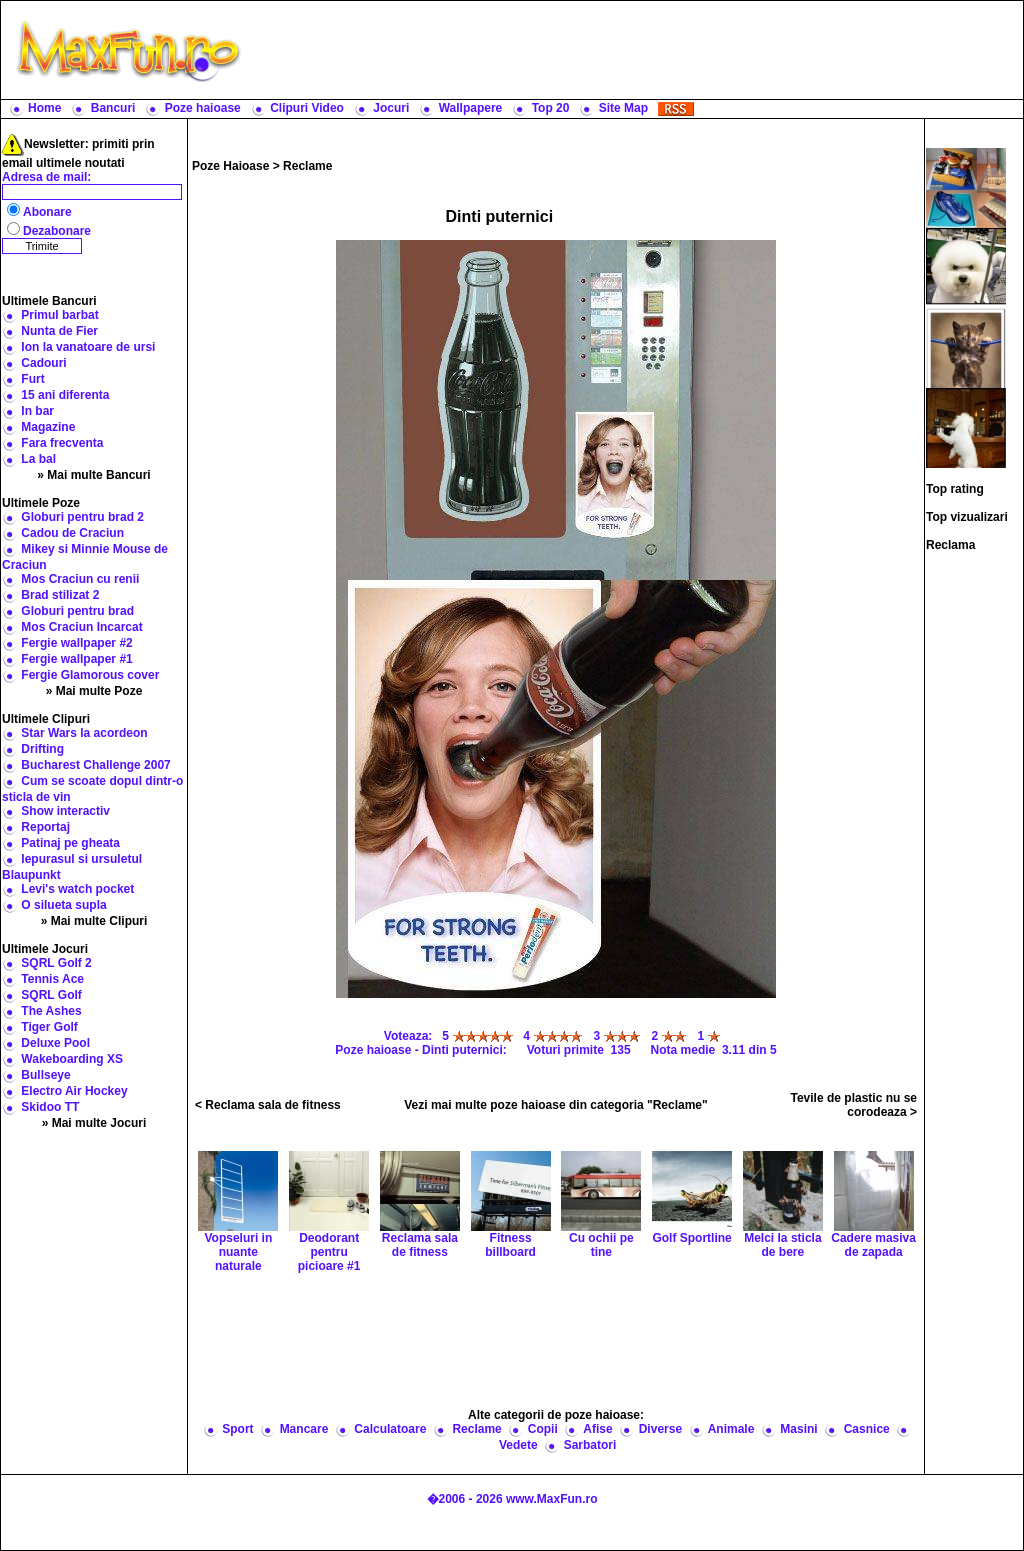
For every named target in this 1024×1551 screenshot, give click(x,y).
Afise (597, 1429)
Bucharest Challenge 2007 (95, 765)
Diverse (660, 1429)
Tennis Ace (52, 979)
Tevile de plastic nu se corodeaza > (854, 1105)
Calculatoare (390, 1429)
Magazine (48, 427)
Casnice (867, 1429)
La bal (38, 459)
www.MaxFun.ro (552, 1499)
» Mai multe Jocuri (94, 1123)
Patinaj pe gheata (70, 843)
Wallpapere (471, 108)
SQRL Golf (51, 995)
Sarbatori (590, 1445)
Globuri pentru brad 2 (82, 517)
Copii (543, 1429)
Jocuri (391, 108)
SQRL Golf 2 (56, 963)
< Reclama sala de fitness (268, 1105)
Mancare (304, 1429)
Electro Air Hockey (74, 1091)
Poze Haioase (230, 166)
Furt (32, 379)
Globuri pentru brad (77, 611)
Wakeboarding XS (72, 1059)
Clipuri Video (307, 108)
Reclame (307, 166)
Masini (798, 1429)
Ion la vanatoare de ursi (88, 347)
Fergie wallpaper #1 (76, 659)
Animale (731, 1429)
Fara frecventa (62, 443)
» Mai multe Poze (94, 691)
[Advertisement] (637, 50)
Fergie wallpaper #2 (76, 643)
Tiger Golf (49, 1027)
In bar (37, 411)
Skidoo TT (50, 1107)
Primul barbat (59, 315)
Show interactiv (65, 811)
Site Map (623, 108)
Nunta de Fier (59, 331)
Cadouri (43, 363)
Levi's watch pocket (77, 889)
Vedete (518, 1445)
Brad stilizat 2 (60, 595)
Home (44, 108)
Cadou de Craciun (72, 533)
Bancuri (113, 108)
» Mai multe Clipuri (94, 921)
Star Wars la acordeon (84, 733)
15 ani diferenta (65, 395)
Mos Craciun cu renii (80, 579)
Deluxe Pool (55, 1043)
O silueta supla (63, 905)
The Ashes (51, 1011)
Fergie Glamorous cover (90, 675)
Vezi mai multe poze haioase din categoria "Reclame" (556, 1105)
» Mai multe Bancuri (93, 475)
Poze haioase (203, 108)
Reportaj (45, 827)
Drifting (42, 749)
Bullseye (45, 1075)
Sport (237, 1429)
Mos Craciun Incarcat (81, 627)
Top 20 (551, 108)
